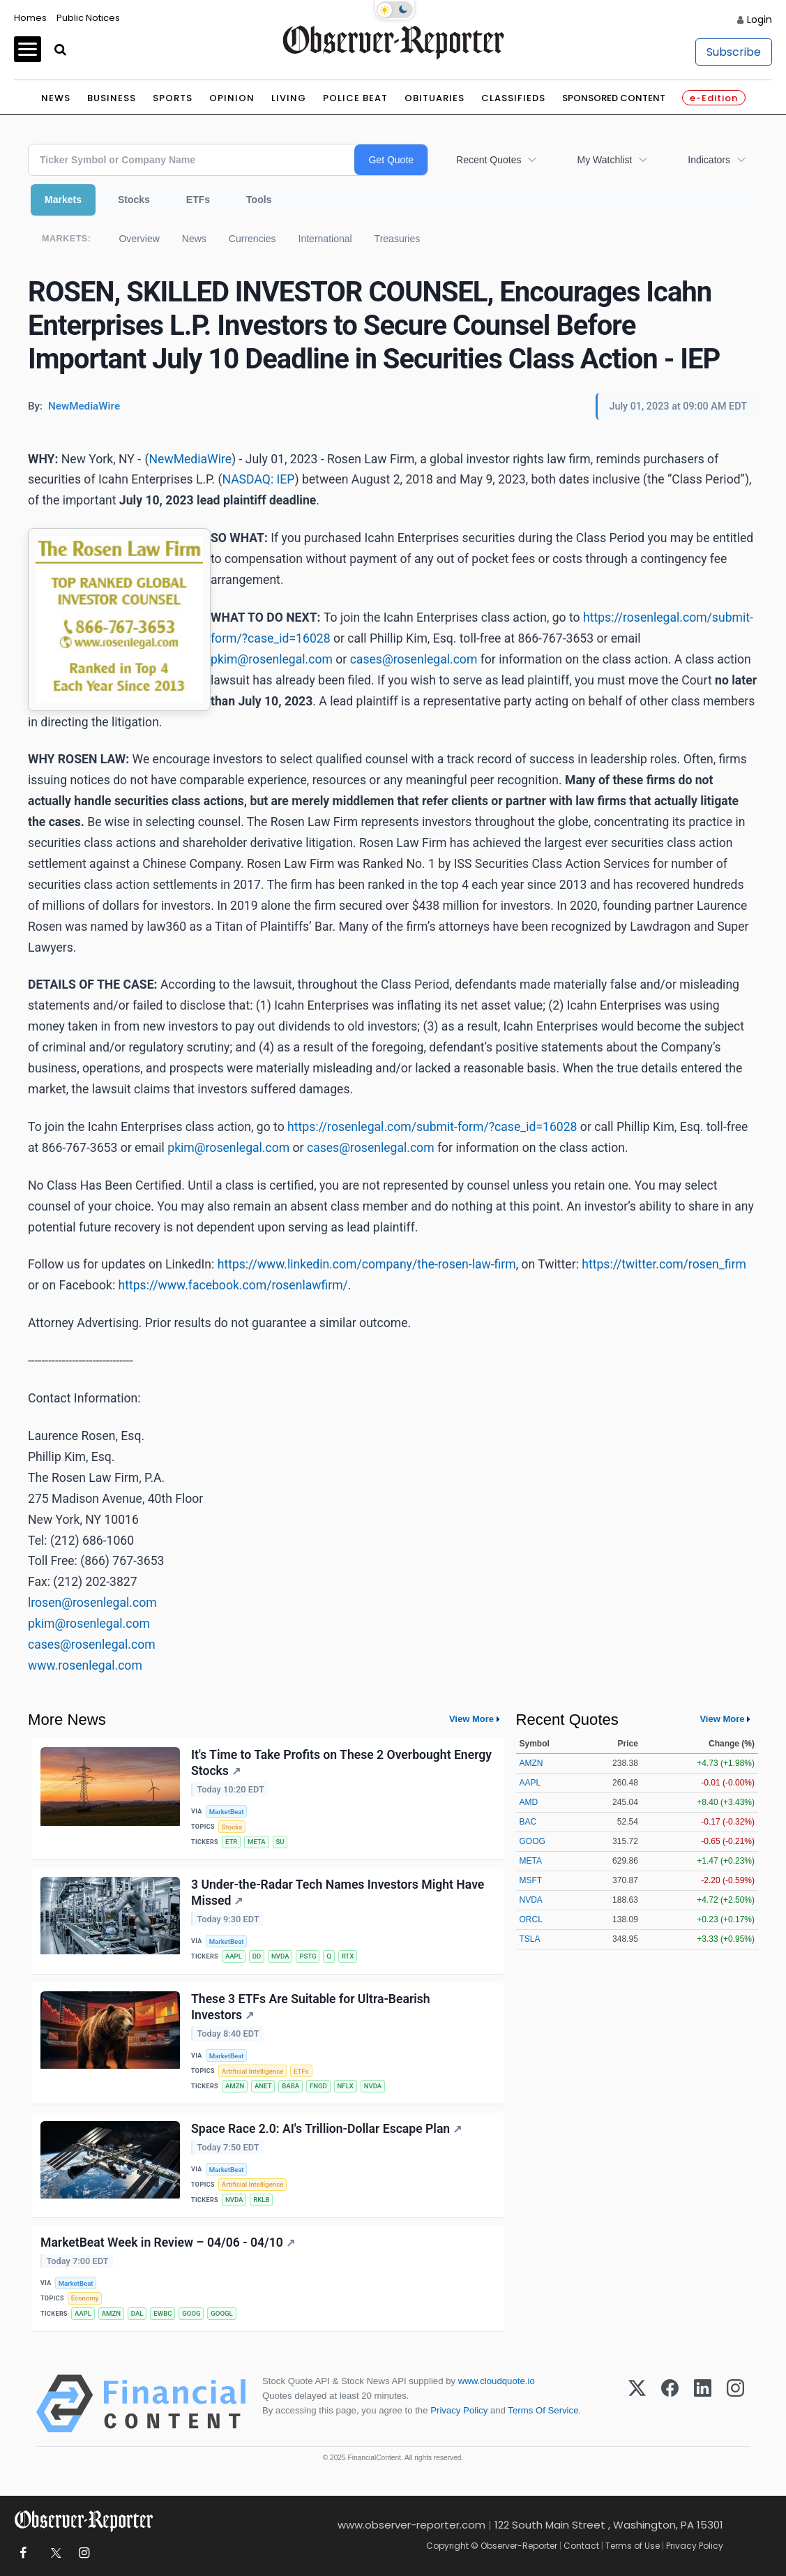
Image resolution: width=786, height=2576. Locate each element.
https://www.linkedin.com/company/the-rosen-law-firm (367, 1264)
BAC (528, 1822)
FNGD (318, 2086)
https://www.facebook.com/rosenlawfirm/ (233, 1285)
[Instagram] (735, 2404)
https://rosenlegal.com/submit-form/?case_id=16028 (432, 1127)
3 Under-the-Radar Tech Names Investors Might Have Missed (337, 1893)
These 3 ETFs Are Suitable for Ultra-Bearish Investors (310, 2007)
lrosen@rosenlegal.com (92, 1603)
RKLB (261, 2199)
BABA (290, 2086)
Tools (258, 199)
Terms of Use (632, 2546)
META (257, 1841)
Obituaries (434, 98)
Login (759, 20)
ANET (263, 2086)
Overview (139, 238)
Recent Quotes (488, 159)
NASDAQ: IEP (258, 479)
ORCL (531, 1919)
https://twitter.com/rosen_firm (664, 1264)
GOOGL (221, 2313)
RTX (348, 1956)
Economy (85, 2298)
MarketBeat (226, 1811)
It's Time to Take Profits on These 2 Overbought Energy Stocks (341, 1763)
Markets (63, 199)
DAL (137, 2313)
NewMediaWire (190, 459)
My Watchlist (604, 159)
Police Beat (355, 98)
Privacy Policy (459, 2410)
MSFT (531, 1880)
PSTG (307, 1956)
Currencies (252, 238)
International (325, 238)
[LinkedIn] (702, 2404)
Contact (581, 2546)
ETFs (198, 199)
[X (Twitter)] (637, 2404)
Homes (30, 17)
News (55, 98)
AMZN (234, 2086)
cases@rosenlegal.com (414, 659)
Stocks (134, 199)
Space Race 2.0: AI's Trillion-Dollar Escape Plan (326, 2129)
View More (471, 1719)
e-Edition (714, 98)
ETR (231, 1841)
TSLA (530, 1939)
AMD (529, 1802)
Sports (172, 98)
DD (257, 1956)
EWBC (162, 2313)
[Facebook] (670, 2404)
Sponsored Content (613, 98)
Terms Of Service (543, 2410)
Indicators (709, 159)
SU (280, 1841)
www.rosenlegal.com (85, 1665)
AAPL (233, 1956)
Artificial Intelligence (252, 2071)
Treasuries (398, 238)
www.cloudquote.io (496, 2381)
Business (111, 98)
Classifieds (513, 98)
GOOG (191, 2313)
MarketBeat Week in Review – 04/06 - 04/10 (167, 2242)
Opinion (232, 98)
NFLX (346, 2086)
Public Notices (88, 17)
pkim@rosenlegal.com (272, 659)
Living (288, 98)
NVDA (280, 1956)
